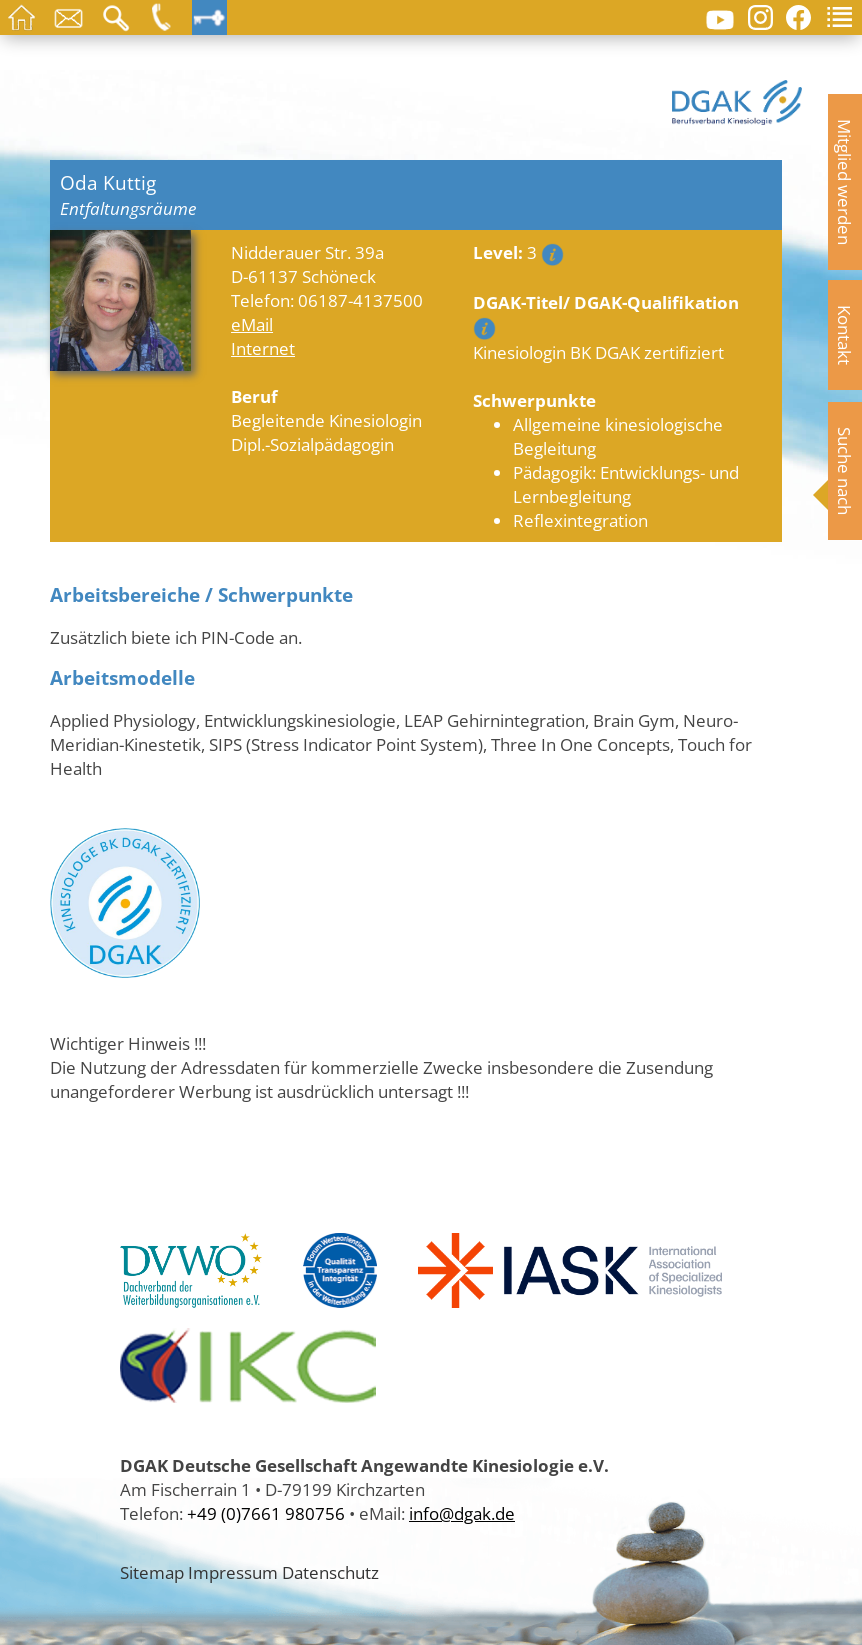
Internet (263, 348)
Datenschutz (330, 1572)
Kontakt (845, 335)
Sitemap (152, 1572)
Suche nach (845, 471)
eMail (252, 324)
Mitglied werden (845, 182)
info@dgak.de (462, 1513)
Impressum (233, 1572)
